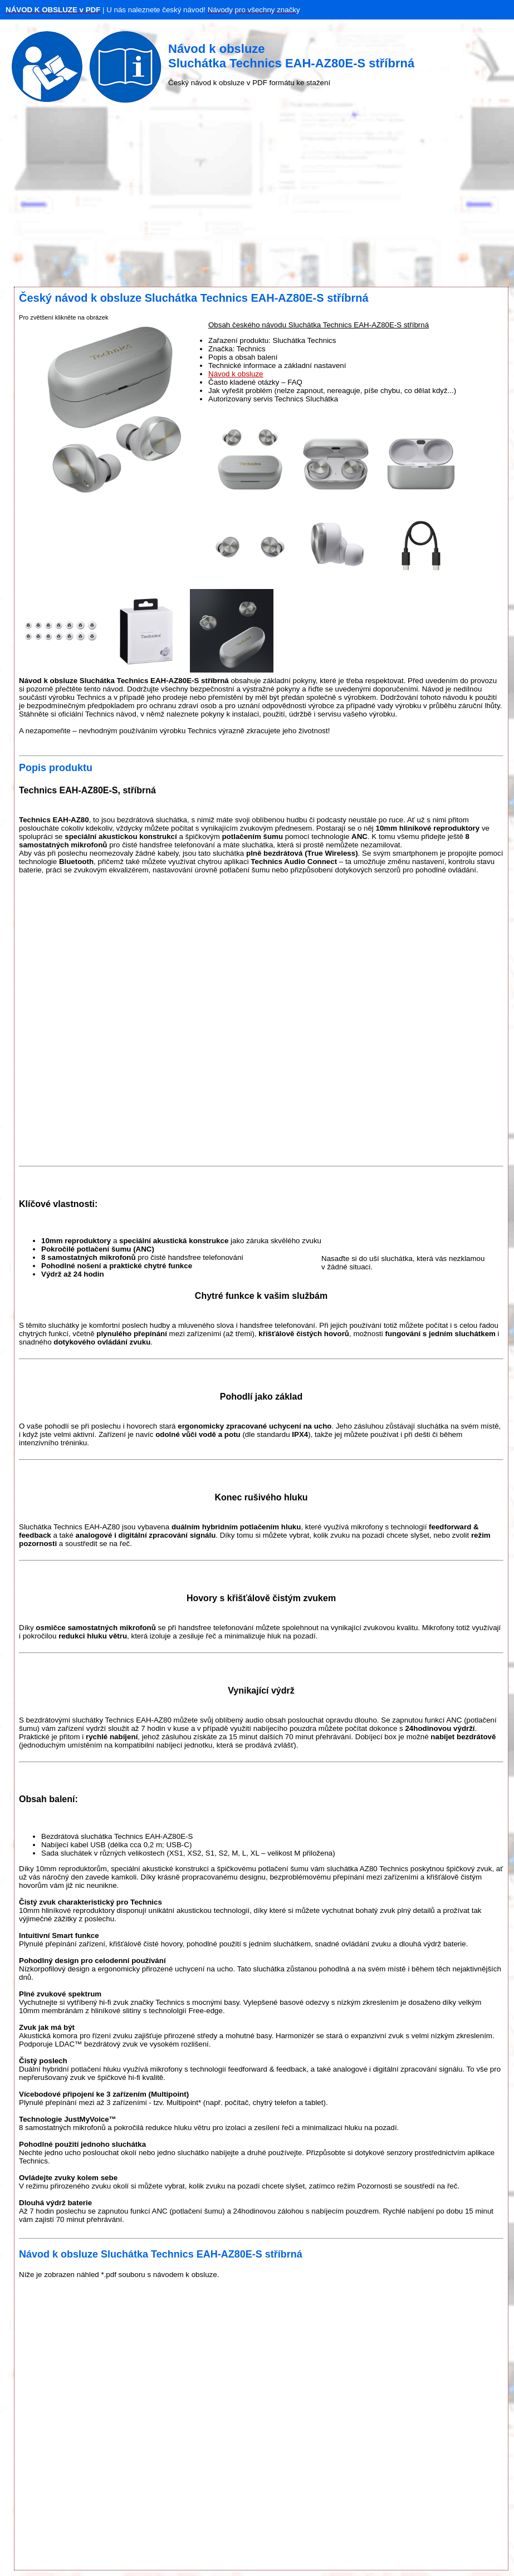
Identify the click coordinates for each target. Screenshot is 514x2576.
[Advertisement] (257, 198)
